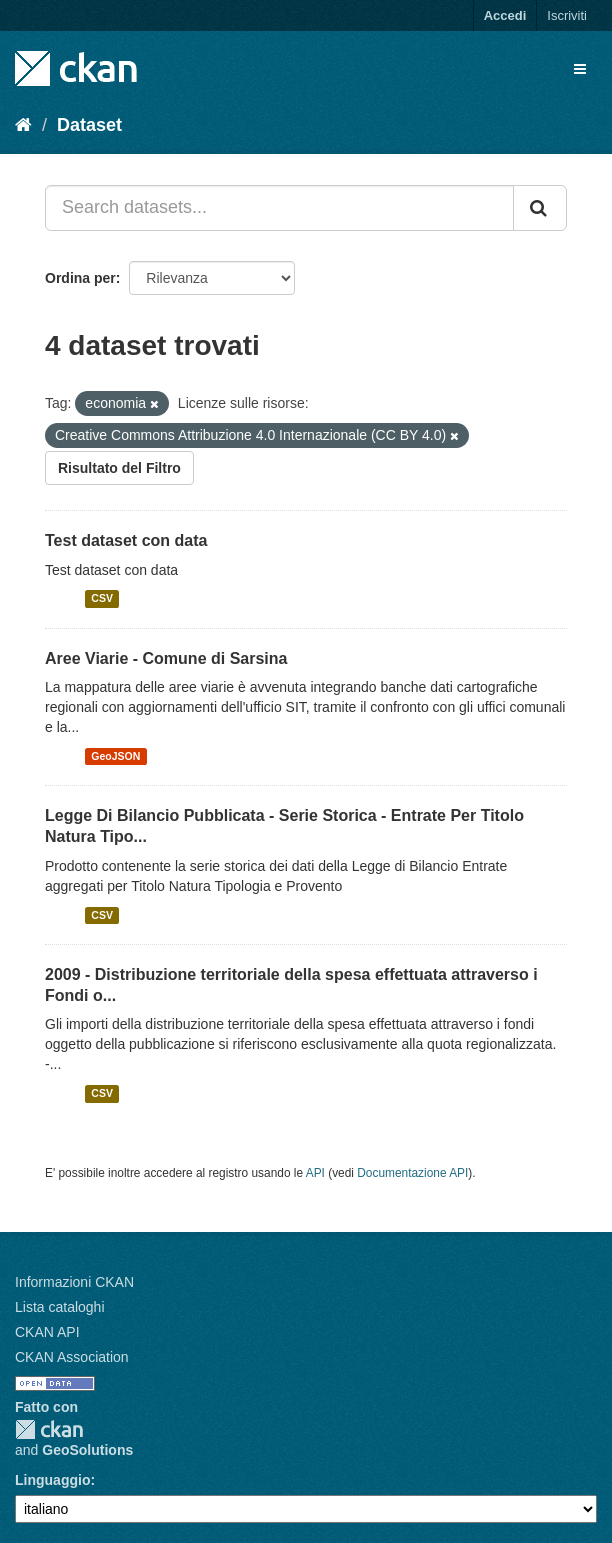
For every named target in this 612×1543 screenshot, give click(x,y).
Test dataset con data (126, 540)
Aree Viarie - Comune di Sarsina (166, 658)
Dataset (89, 125)
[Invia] (540, 208)
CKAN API (47, 1332)
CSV (102, 599)
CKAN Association (72, 1357)
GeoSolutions (87, 1450)
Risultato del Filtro (119, 468)
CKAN (49, 1429)
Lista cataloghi (60, 1307)
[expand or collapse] (580, 69)
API (315, 1173)
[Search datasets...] (279, 208)
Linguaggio (52, 1480)
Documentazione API (412, 1173)
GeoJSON (115, 756)
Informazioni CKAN (74, 1282)
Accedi (505, 15)
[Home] (23, 125)
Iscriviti (567, 15)
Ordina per (80, 278)
